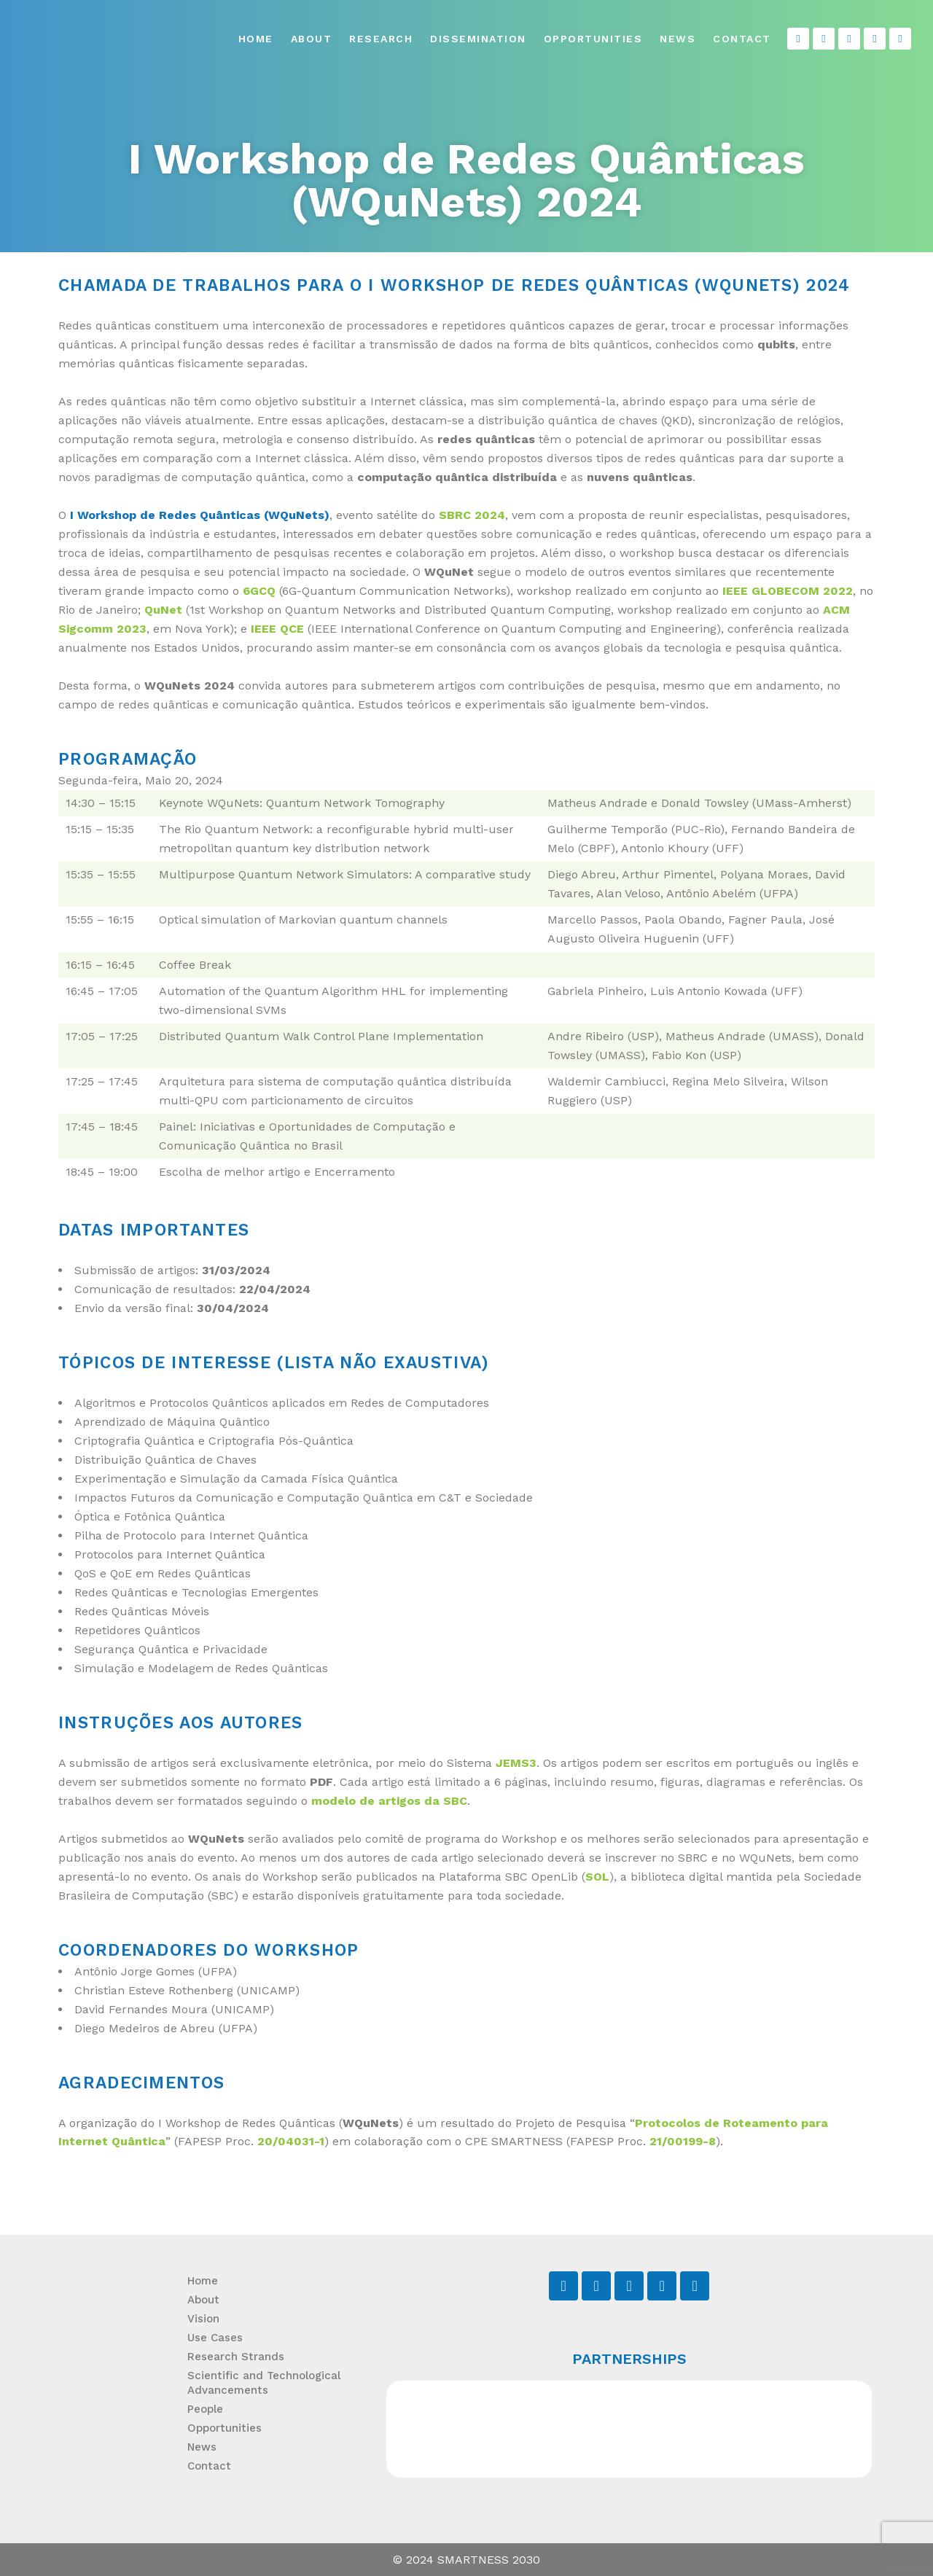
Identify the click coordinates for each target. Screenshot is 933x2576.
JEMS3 (516, 1763)
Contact (742, 38)
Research (381, 38)
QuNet (163, 610)
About (311, 38)
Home (255, 38)
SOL (597, 1877)
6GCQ (259, 591)
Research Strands (235, 2356)
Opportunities (593, 38)
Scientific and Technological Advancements (263, 2383)
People (205, 2409)
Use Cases (215, 2337)
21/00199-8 (682, 2141)
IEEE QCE (277, 629)
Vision (203, 2318)
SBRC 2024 (472, 515)
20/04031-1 (290, 2141)
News (677, 38)
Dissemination (478, 38)
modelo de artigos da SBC (389, 1801)
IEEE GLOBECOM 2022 (787, 591)
